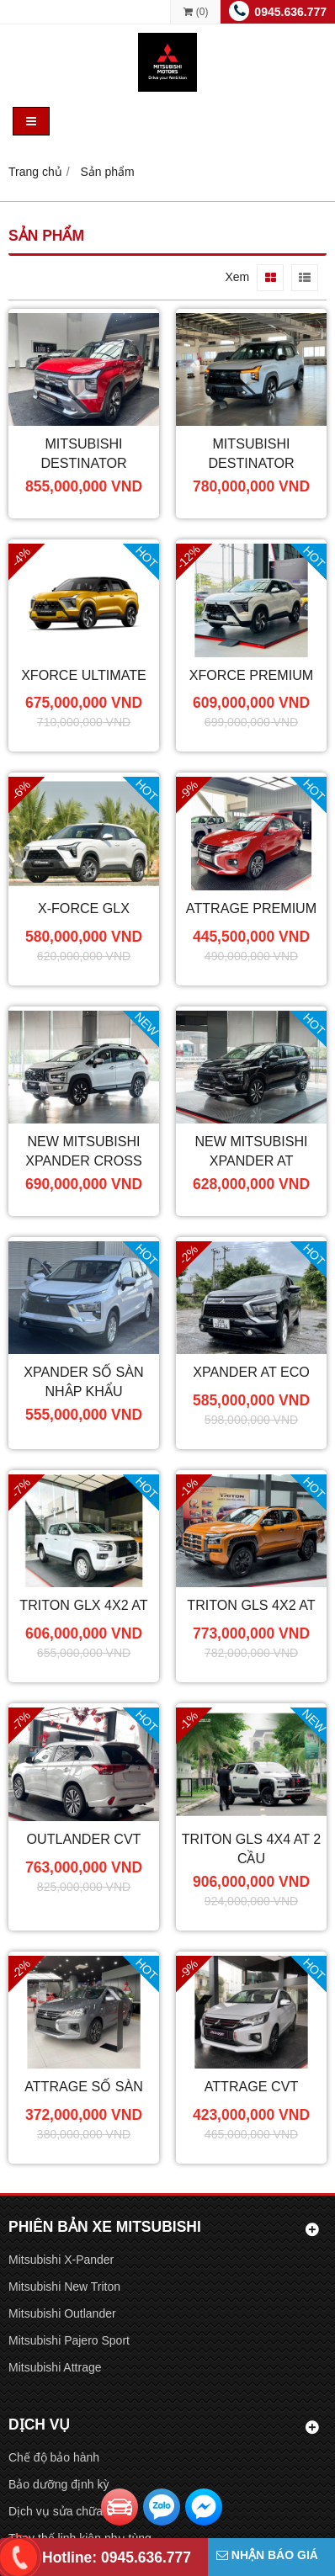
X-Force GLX (84, 908)
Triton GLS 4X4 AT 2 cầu (251, 1848)
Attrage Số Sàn (83, 2086)
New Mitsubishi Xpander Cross (83, 1151)
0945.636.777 (290, 12)
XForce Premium (251, 675)
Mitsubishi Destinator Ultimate (83, 463)
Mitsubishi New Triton (64, 2286)
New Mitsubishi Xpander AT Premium (250, 1160)
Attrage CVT (251, 2086)
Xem (237, 277)
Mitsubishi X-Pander (61, 2259)
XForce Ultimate (83, 675)
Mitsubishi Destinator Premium (251, 463)
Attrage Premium (251, 908)
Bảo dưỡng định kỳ (58, 2484)
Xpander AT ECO (251, 1371)
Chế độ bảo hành (53, 2457)
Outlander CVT (84, 1838)
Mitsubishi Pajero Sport (69, 2340)
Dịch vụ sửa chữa (55, 2511)
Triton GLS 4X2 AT (251, 1604)
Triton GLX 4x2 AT (83, 1604)
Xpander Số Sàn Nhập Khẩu (83, 1381)
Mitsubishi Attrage (55, 2367)
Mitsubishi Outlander (62, 2313)
